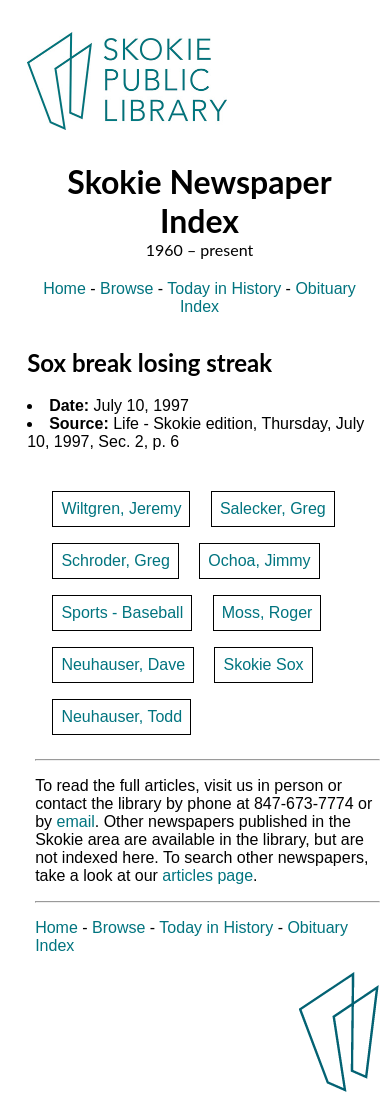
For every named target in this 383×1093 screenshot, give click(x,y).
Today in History (224, 288)
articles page (207, 875)
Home (64, 288)
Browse (126, 288)
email (76, 821)
